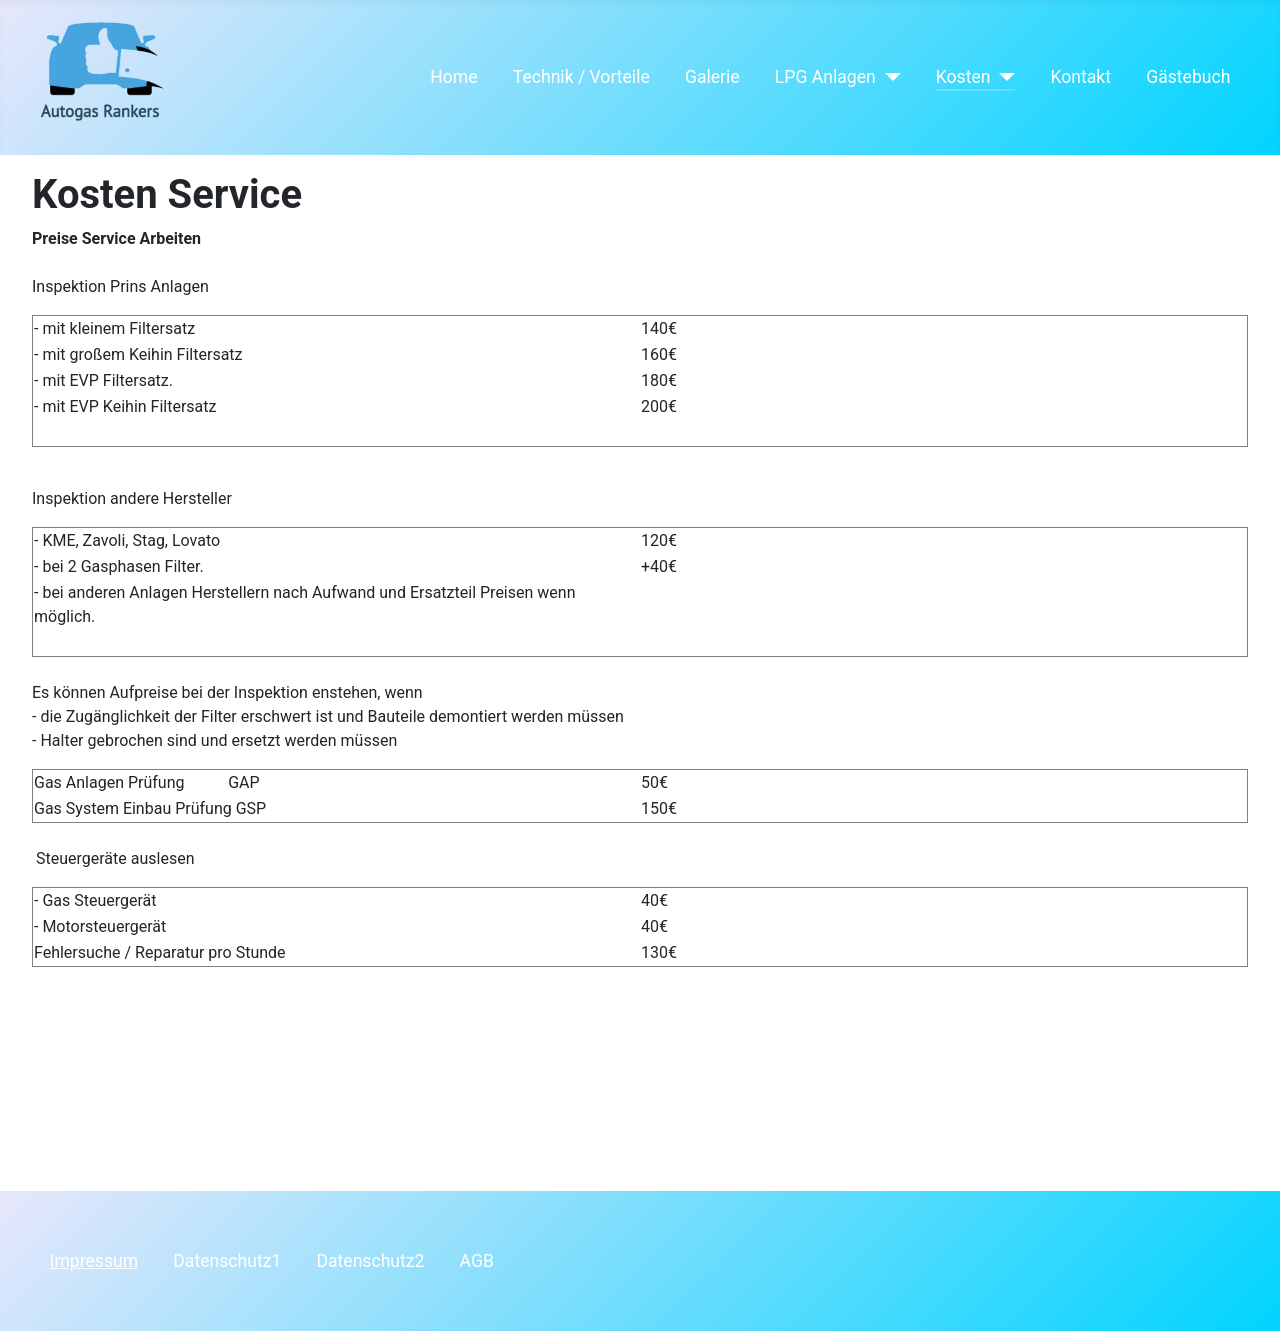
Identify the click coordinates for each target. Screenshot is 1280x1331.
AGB (477, 1261)
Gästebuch (1188, 77)
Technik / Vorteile (581, 77)
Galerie (712, 77)
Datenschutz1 (227, 1261)
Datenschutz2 (370, 1261)
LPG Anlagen (825, 77)
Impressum (94, 1261)
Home (453, 77)
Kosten (963, 77)
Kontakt (1080, 77)
